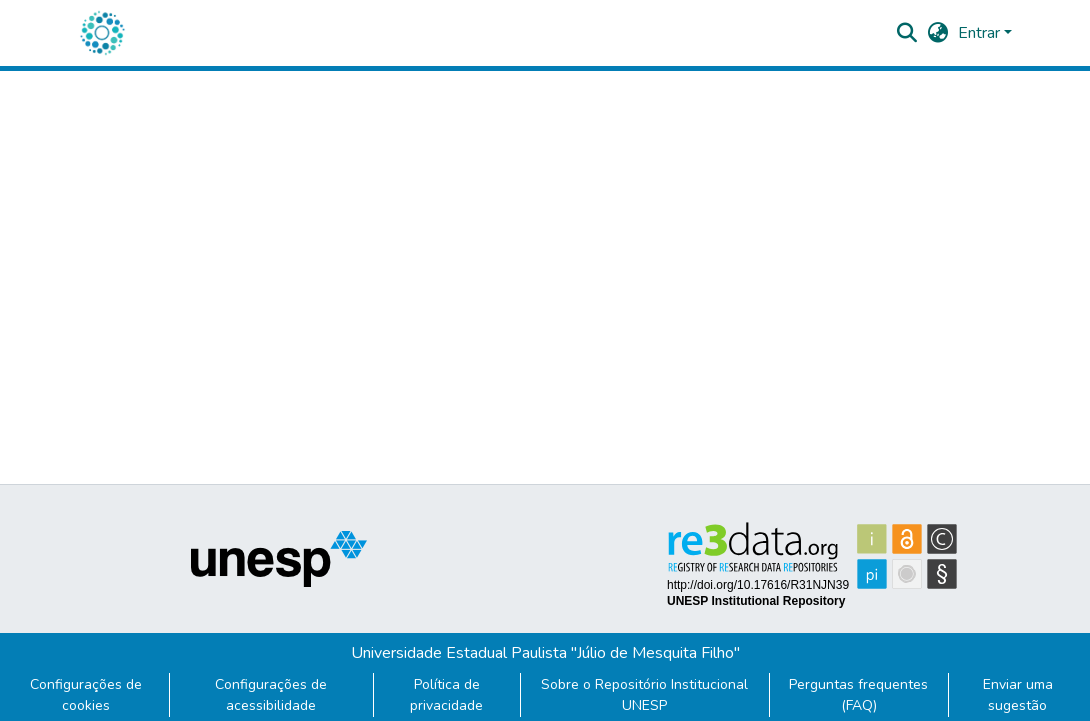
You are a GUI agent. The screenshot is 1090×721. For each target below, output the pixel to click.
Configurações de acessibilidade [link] (271, 695)
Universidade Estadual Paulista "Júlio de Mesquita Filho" (545, 653)
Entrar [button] (981, 33)
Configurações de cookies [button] (86, 695)
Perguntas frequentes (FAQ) (858, 695)
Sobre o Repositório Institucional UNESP (644, 695)
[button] (102, 33)
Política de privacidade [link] (446, 695)
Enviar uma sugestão (1018, 695)
